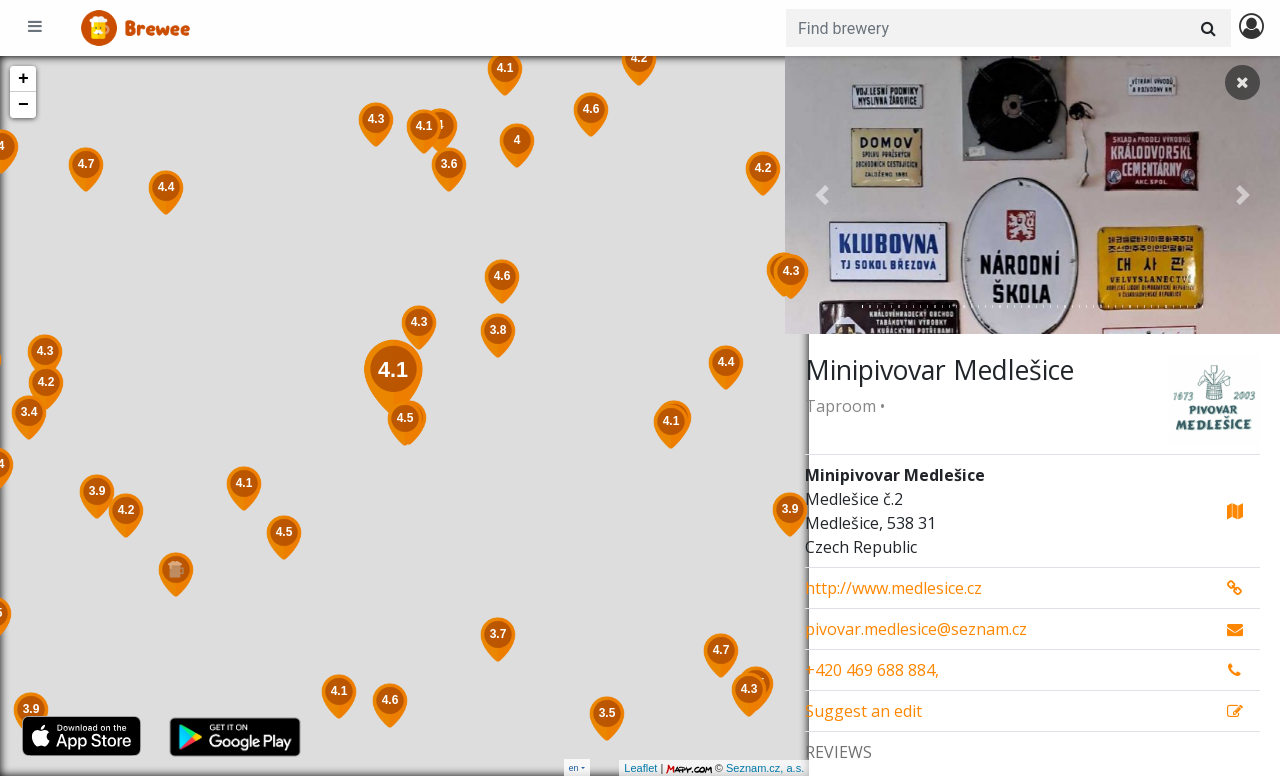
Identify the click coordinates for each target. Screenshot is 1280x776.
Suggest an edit (863, 711)
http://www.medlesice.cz (893, 588)
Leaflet (616, 768)
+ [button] (23, 79)
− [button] (23, 105)
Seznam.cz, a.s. (741, 768)
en (574, 767)
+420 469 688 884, (872, 670)
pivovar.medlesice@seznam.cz (916, 629)
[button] (822, 195)
